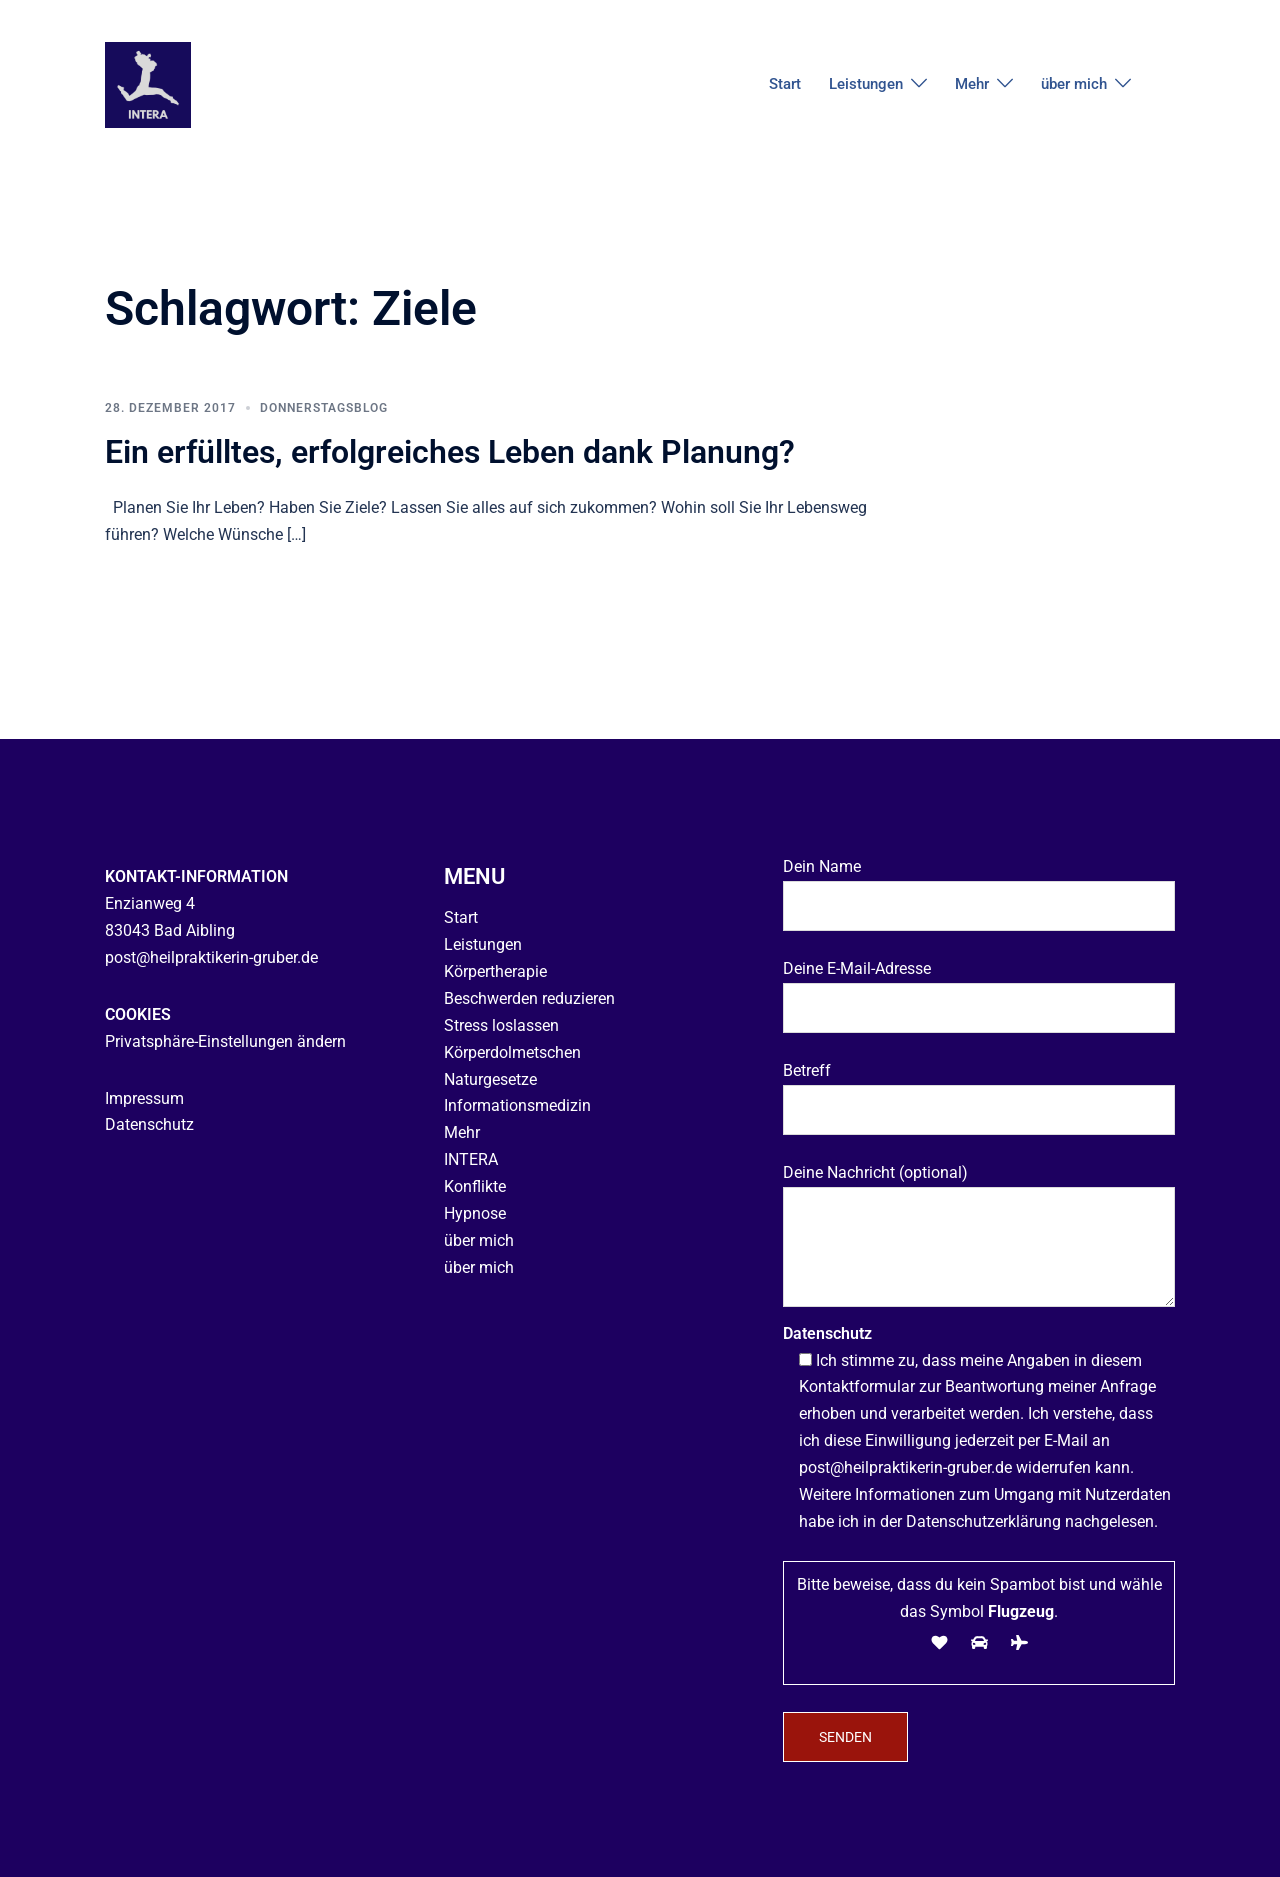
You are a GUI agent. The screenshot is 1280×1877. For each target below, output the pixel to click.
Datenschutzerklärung (983, 1521)
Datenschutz (149, 1124)
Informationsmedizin (517, 1105)
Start (785, 84)
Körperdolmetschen (512, 1052)
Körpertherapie (495, 971)
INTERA (471, 1159)
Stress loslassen (501, 1025)
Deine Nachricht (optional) (979, 1237)
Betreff (979, 1090)
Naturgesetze (490, 1078)
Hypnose (475, 1213)
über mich (1074, 84)
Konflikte (475, 1186)
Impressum (144, 1097)
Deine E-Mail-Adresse (979, 988)
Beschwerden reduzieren (529, 998)
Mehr (972, 84)
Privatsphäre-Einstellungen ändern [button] (225, 1041)
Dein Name (979, 886)
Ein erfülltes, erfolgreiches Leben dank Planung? (450, 452)
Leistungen (866, 84)
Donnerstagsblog (324, 408)
